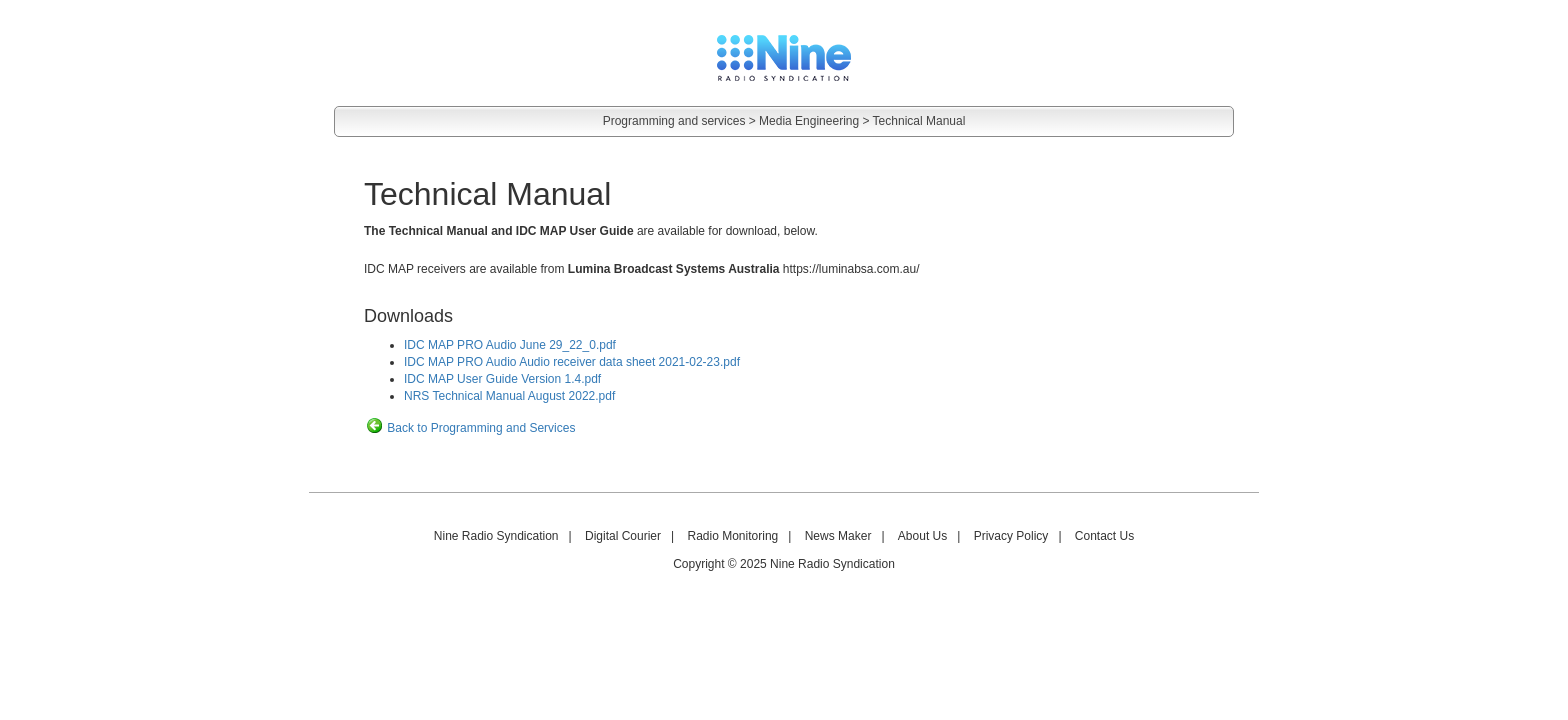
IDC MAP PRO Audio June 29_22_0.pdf (510, 345)
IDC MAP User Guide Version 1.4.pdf (502, 379)
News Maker (838, 536)
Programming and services (674, 121)
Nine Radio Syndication (496, 536)
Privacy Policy (1011, 536)
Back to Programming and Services (469, 428)
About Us (922, 536)
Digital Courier (623, 536)
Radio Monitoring (733, 536)
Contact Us (1104, 536)
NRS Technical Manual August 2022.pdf (509, 396)
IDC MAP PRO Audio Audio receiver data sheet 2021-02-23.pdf (572, 362)
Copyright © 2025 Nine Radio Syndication (784, 564)
